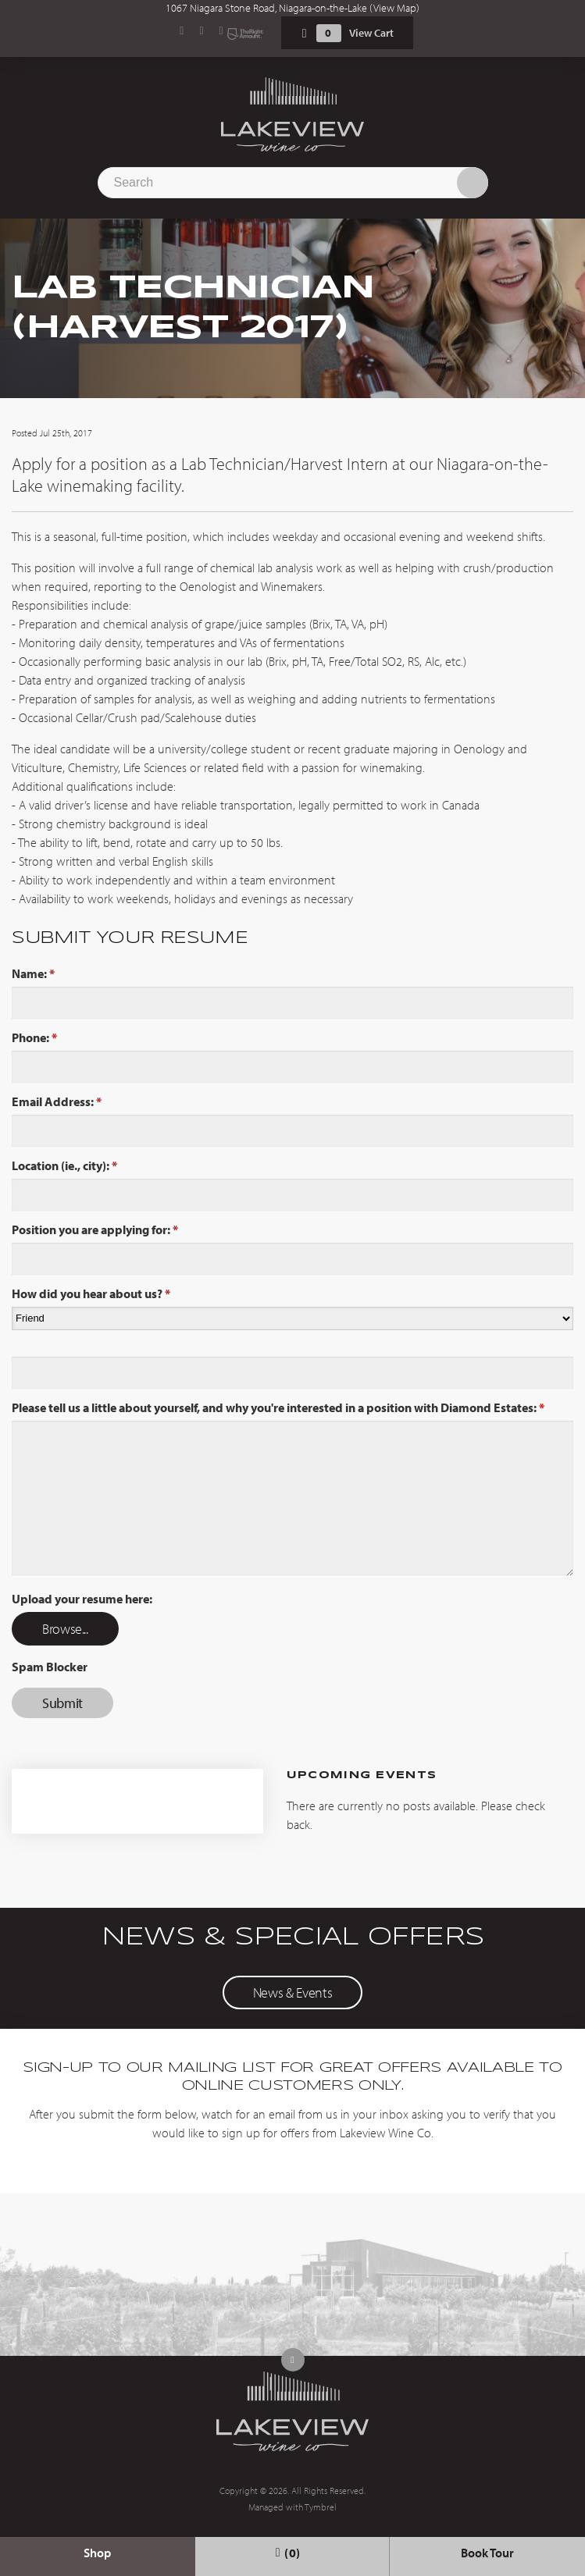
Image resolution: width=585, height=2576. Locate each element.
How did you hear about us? (91, 1293)
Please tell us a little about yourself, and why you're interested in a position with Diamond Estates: (278, 1407)
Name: (33, 973)
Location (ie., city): (64, 1165)
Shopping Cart (304, 33)
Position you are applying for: (95, 1229)
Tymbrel (321, 2507)
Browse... (65, 1629)
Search (472, 182)
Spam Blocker (49, 1666)
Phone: (34, 1037)
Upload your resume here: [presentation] (82, 1598)
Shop (97, 2552)
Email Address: (57, 1101)
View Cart (371, 33)
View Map (394, 8)
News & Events (292, 1992)
